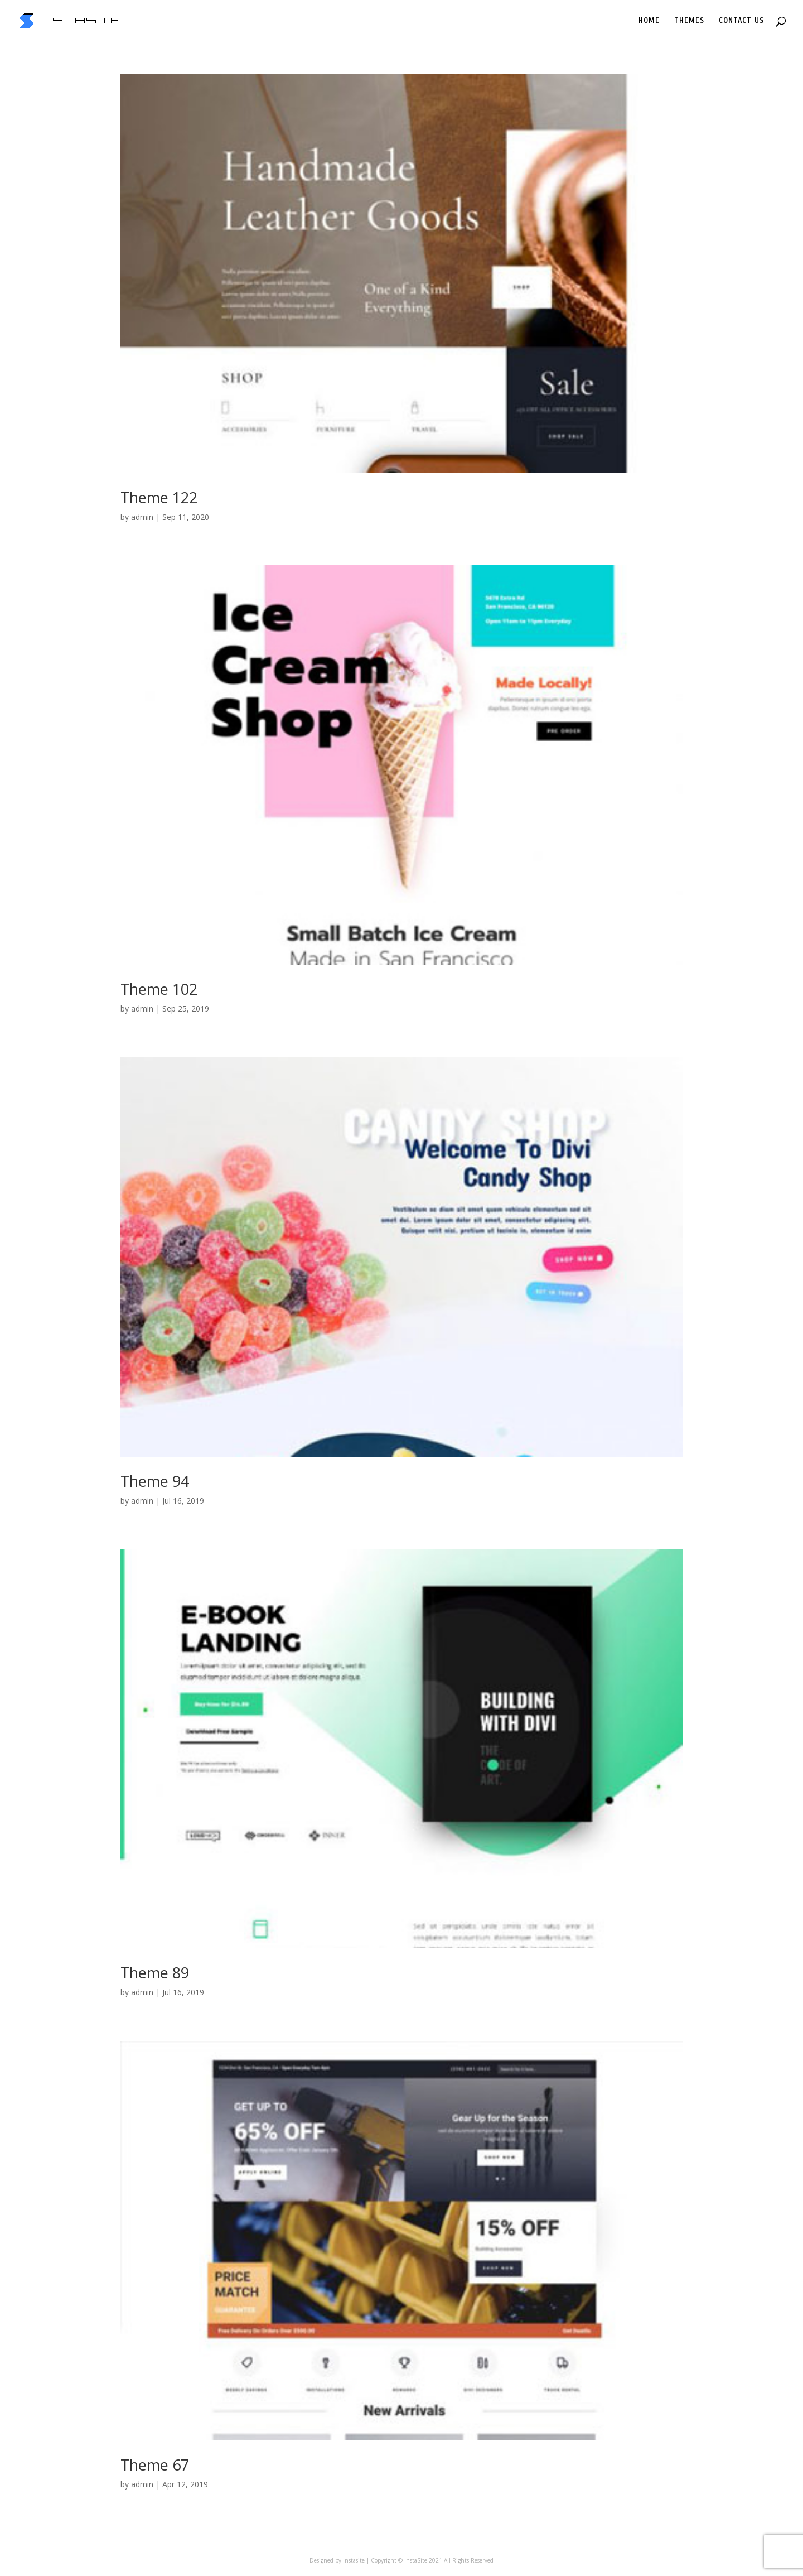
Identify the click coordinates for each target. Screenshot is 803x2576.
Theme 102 (158, 989)
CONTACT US (741, 21)
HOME (649, 21)
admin (142, 517)
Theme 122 (158, 497)
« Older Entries (146, 2539)
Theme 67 (154, 2464)
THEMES (689, 21)
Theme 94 (154, 1481)
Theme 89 (154, 1972)
